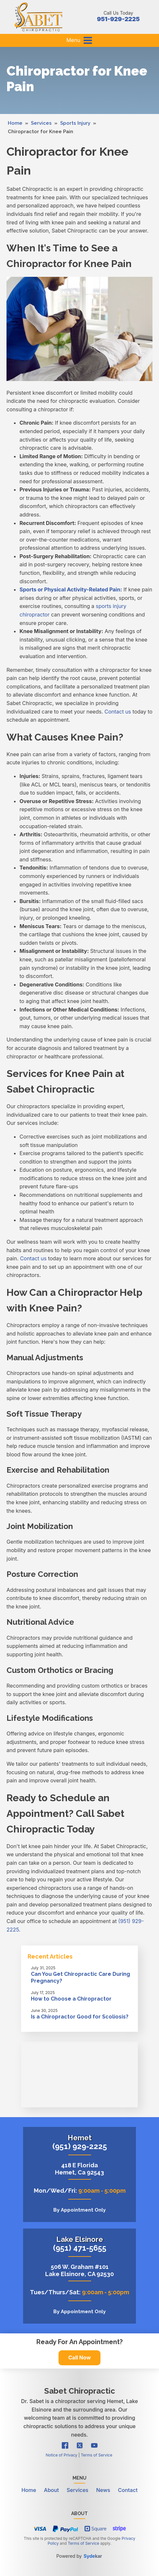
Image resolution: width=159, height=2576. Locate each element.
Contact (128, 2490)
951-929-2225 (118, 19)
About (51, 2490)
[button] (88, 40)
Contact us (117, 711)
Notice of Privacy (61, 2455)
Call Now (79, 2357)
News (103, 2490)
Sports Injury (75, 123)
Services (41, 123)
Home (15, 123)
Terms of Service (97, 2455)
